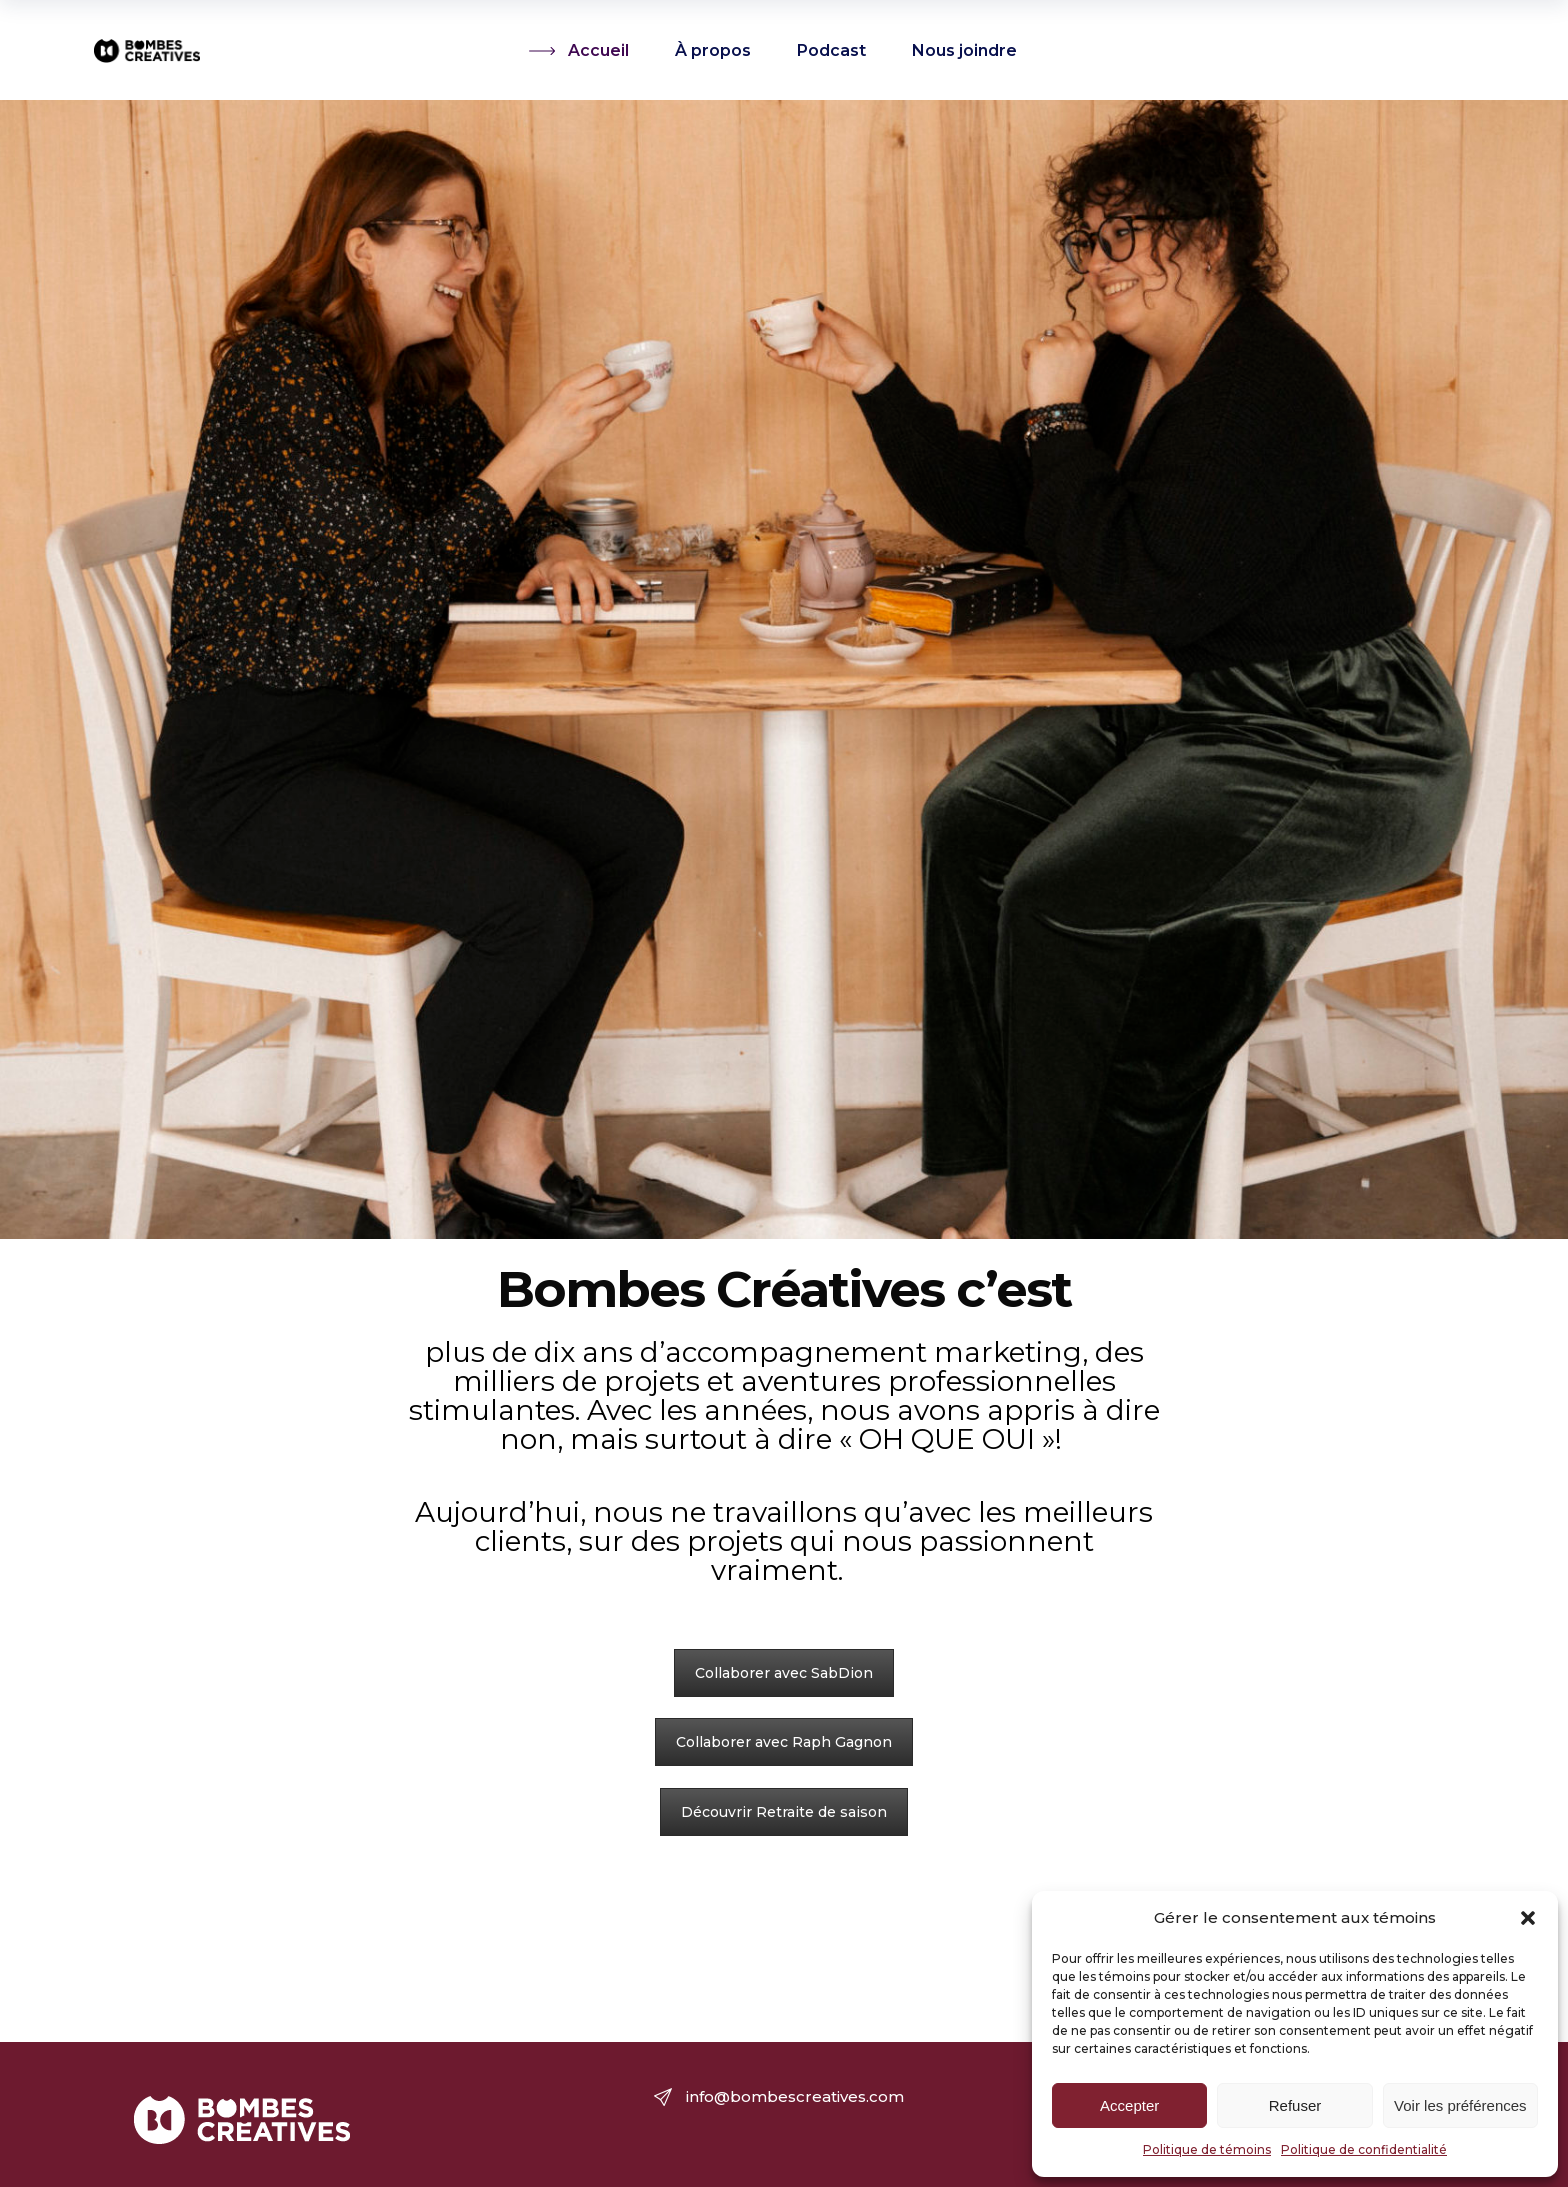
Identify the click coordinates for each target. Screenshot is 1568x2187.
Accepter (1129, 2105)
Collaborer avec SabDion (784, 1673)
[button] (1528, 1918)
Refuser (1295, 2105)
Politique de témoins (1207, 2149)
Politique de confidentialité (1364, 2149)
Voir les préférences (1460, 2105)
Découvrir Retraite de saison (784, 1812)
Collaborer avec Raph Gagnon (784, 1742)
